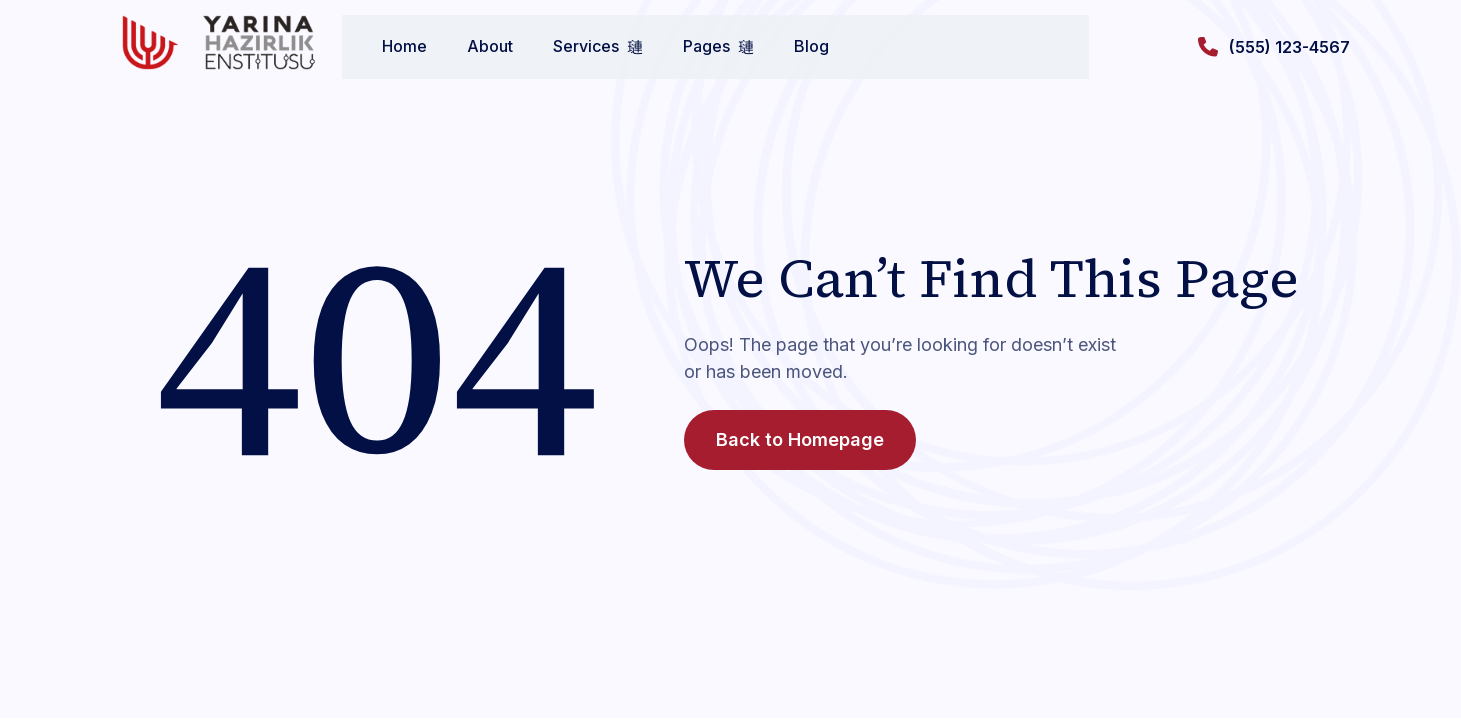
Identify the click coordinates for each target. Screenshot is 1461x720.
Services (578, 46)
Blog (791, 46)
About (470, 46)
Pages (698, 46)
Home (384, 46)
